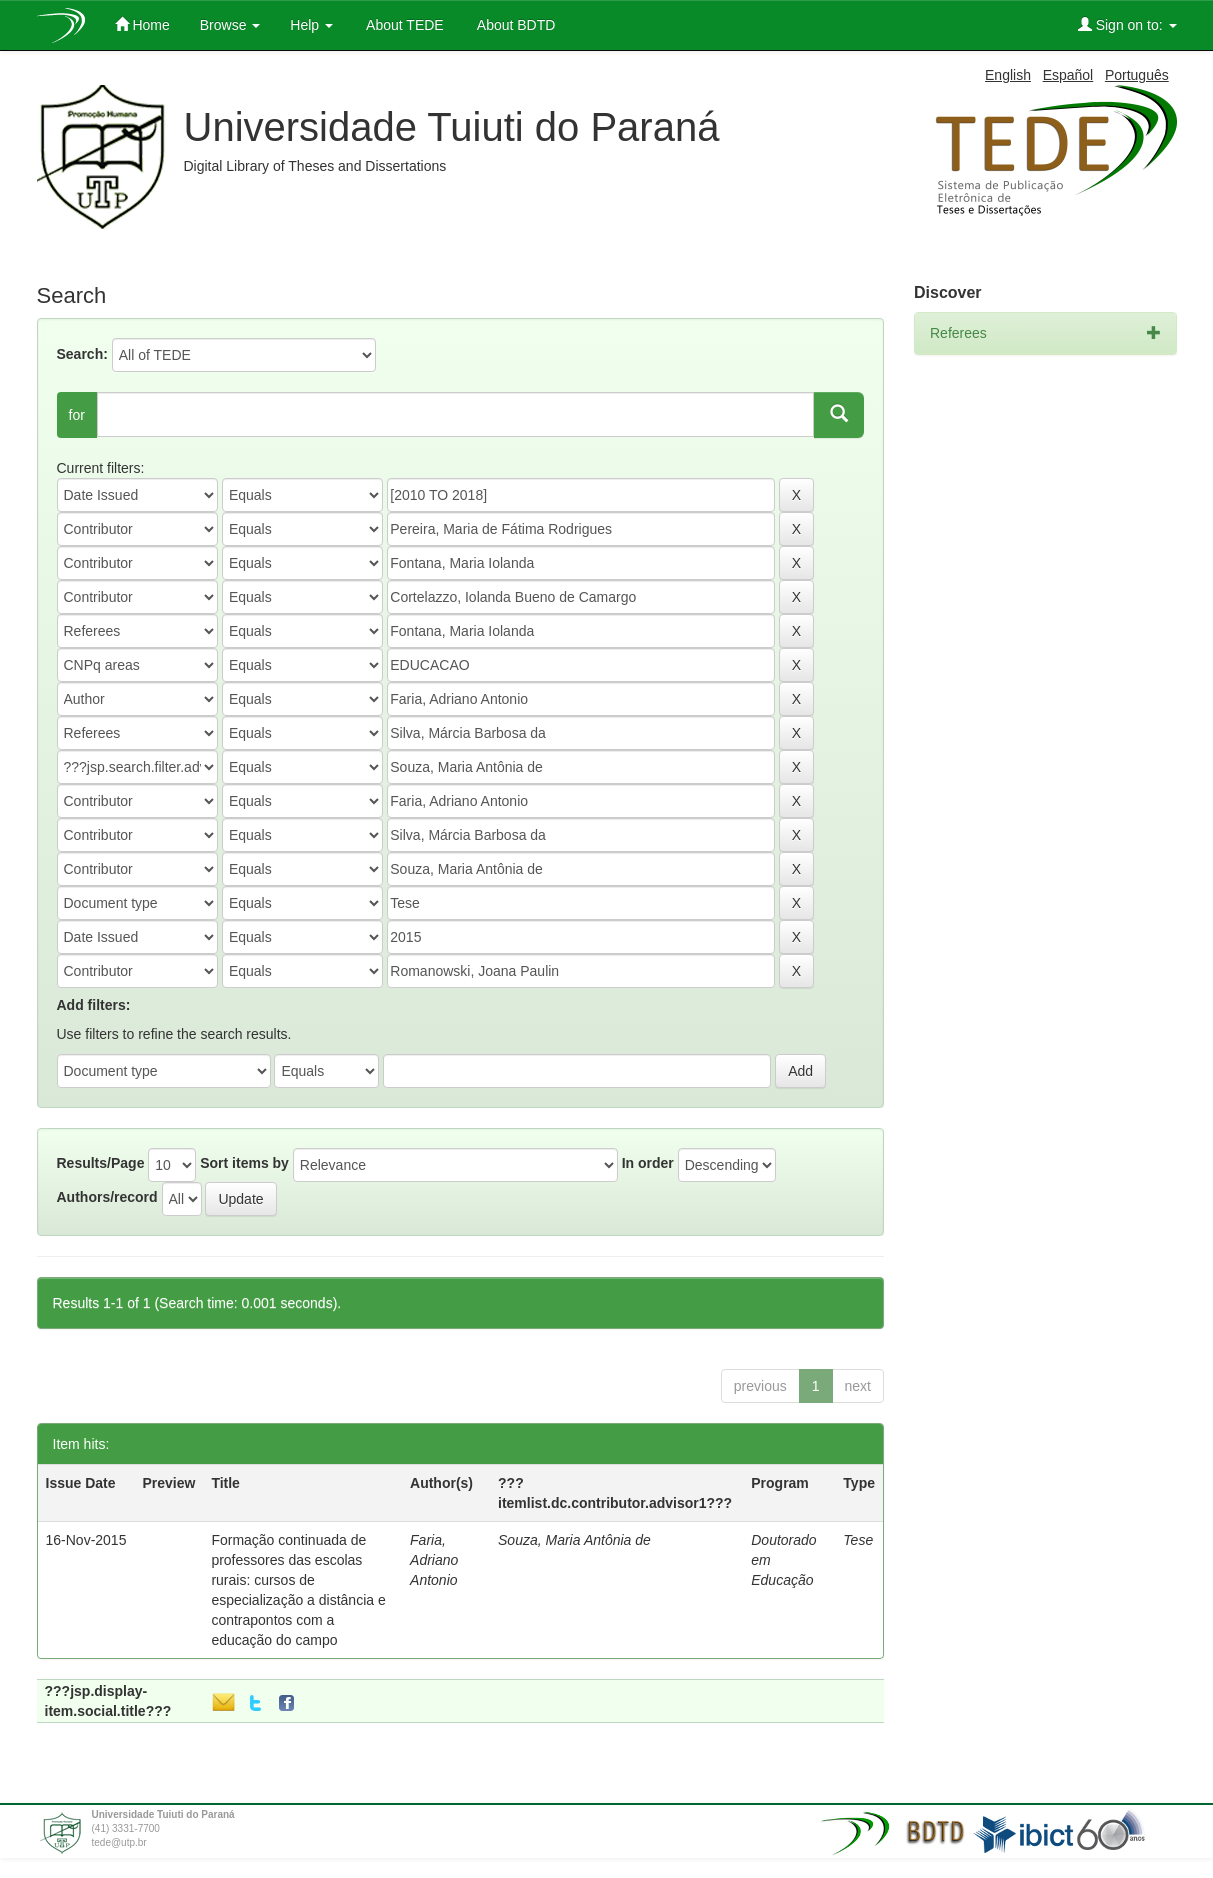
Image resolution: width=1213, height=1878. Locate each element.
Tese (858, 1540)
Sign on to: (1127, 24)
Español (1068, 75)
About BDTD (515, 25)
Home (142, 24)
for (77, 415)
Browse (230, 25)
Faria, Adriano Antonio (434, 1560)
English (1008, 75)
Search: (82, 354)
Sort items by (244, 1163)
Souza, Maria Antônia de (574, 1540)
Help (311, 25)
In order (648, 1163)
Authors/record (107, 1197)
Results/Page (101, 1163)
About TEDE (403, 25)
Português (1137, 75)
